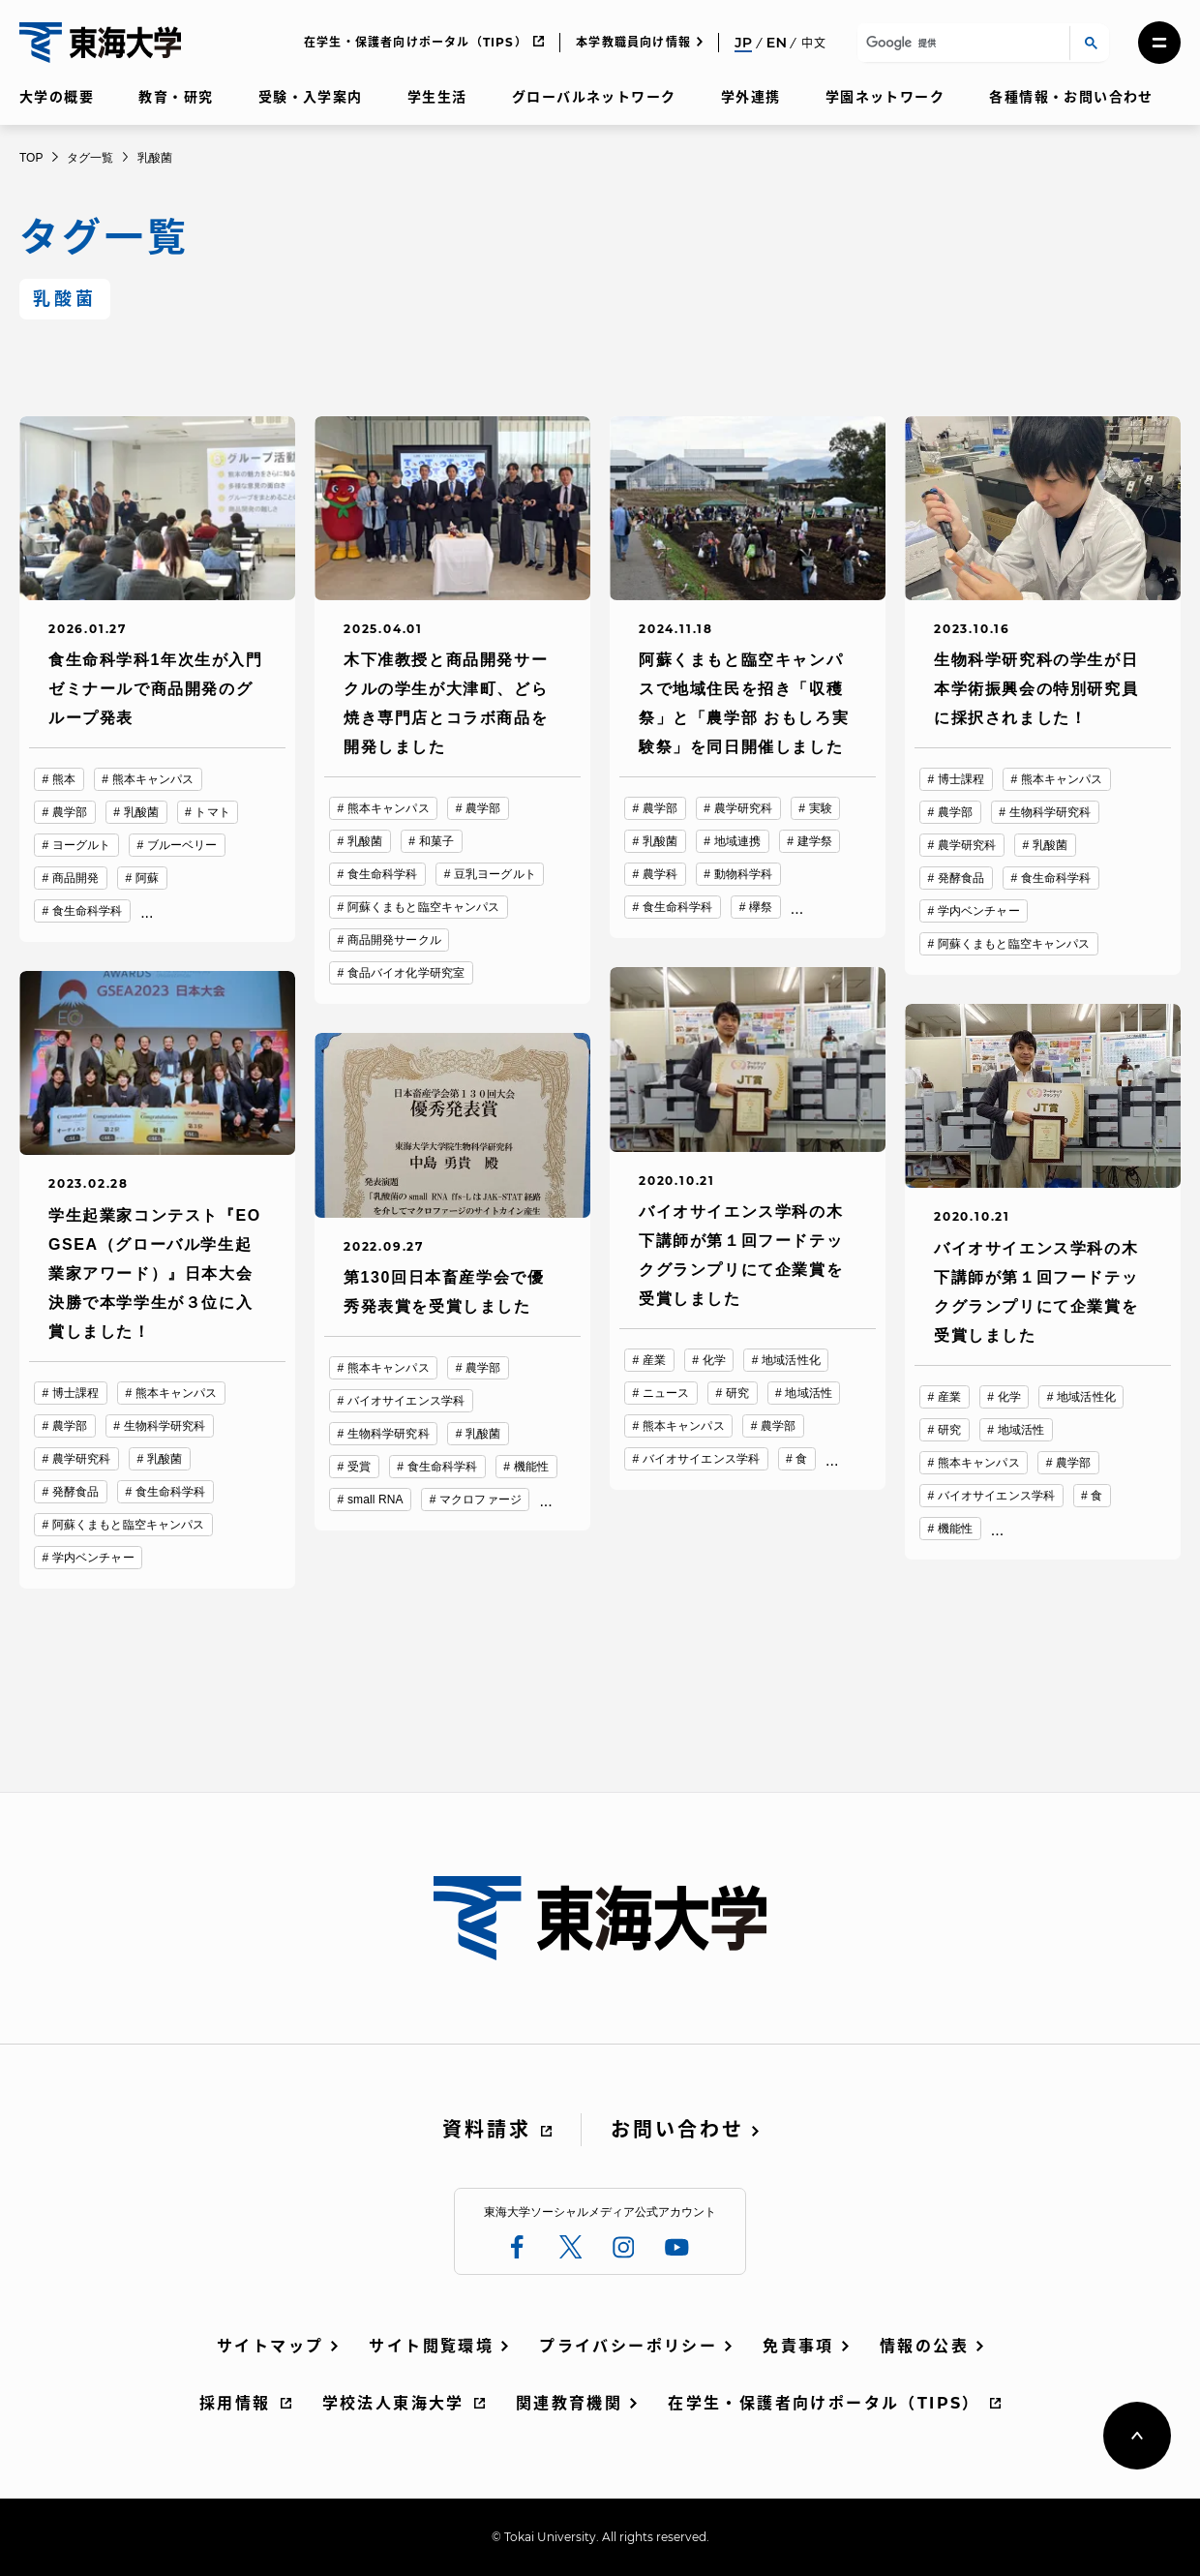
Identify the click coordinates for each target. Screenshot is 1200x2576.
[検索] (960, 43)
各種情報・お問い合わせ (1071, 97)
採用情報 (235, 2403)
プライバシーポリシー (628, 2346)
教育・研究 (175, 97)
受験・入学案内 (310, 97)
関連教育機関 (569, 2403)
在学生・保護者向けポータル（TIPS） (415, 42)
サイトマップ (270, 2346)
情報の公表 (924, 2346)
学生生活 (437, 97)
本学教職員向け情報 (633, 42)
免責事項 (798, 2346)
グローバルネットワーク (593, 97)
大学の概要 (56, 97)
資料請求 (486, 2129)
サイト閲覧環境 (431, 2346)
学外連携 (751, 97)
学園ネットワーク (885, 97)
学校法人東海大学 (393, 2403)
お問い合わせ (677, 2129)
